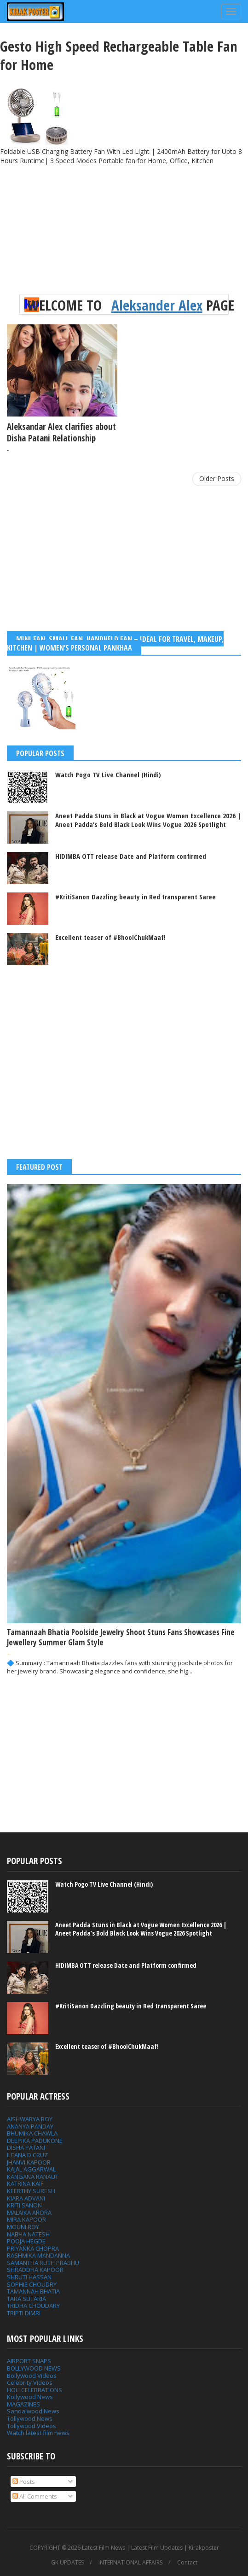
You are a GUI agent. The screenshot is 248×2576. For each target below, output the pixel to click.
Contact (187, 2562)
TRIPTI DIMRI (23, 2313)
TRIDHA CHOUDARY (33, 2305)
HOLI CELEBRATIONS (34, 2390)
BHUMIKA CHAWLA (32, 2133)
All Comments (34, 2496)
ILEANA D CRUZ (27, 2155)
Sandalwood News (33, 2411)
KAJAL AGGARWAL (31, 2169)
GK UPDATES (67, 2562)
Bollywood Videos (32, 2375)
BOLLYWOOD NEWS (34, 2368)
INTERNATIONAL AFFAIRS (130, 2562)
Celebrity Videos (29, 2382)
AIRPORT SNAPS (29, 2361)
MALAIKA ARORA (29, 2212)
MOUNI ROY (23, 2227)
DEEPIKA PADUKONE (35, 2140)
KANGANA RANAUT (32, 2176)
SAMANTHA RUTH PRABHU (43, 2263)
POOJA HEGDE (26, 2241)
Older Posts (216, 478)
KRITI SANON (24, 2205)
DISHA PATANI (26, 2147)
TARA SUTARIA (26, 2298)
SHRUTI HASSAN (29, 2277)
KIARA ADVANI (26, 2198)
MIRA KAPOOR (26, 2219)
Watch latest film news (38, 2433)
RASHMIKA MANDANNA (38, 2255)
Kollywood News (30, 2397)
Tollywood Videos (31, 2426)
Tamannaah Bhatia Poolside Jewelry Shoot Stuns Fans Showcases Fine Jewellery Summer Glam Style (121, 1637)
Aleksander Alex (156, 305)
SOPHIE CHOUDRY (32, 2284)
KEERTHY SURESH (31, 2191)
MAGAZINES (23, 2404)
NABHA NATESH (28, 2234)
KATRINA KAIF (25, 2183)
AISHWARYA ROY (29, 2119)
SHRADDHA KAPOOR (35, 2269)
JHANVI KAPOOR (29, 2162)
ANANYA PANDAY (30, 2126)
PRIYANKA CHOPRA (33, 2248)
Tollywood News (29, 2418)
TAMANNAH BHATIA (33, 2291)
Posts (23, 2481)
